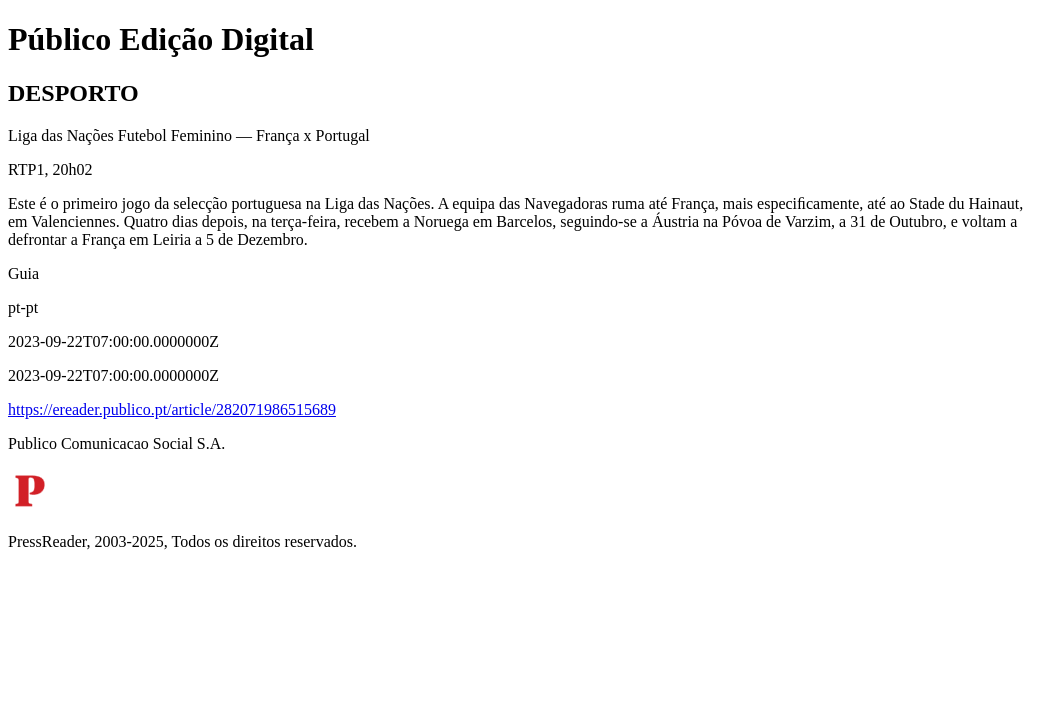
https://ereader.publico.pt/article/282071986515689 (172, 409)
